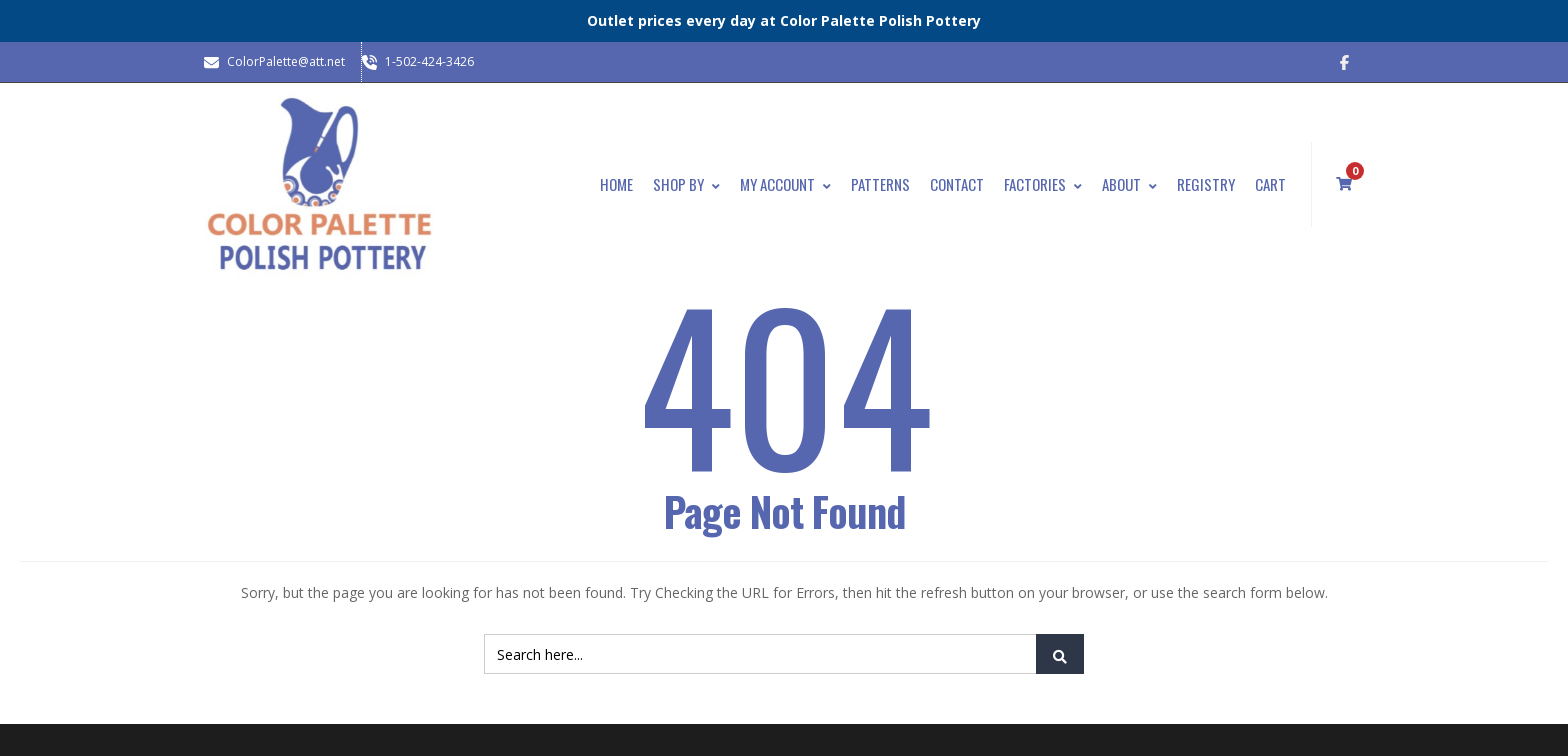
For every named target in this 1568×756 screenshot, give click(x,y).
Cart (1270, 184)
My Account (785, 184)
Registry (1206, 184)
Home (616, 184)
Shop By (686, 184)
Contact (957, 184)
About (1129, 184)
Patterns (880, 184)
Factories (1043, 184)
